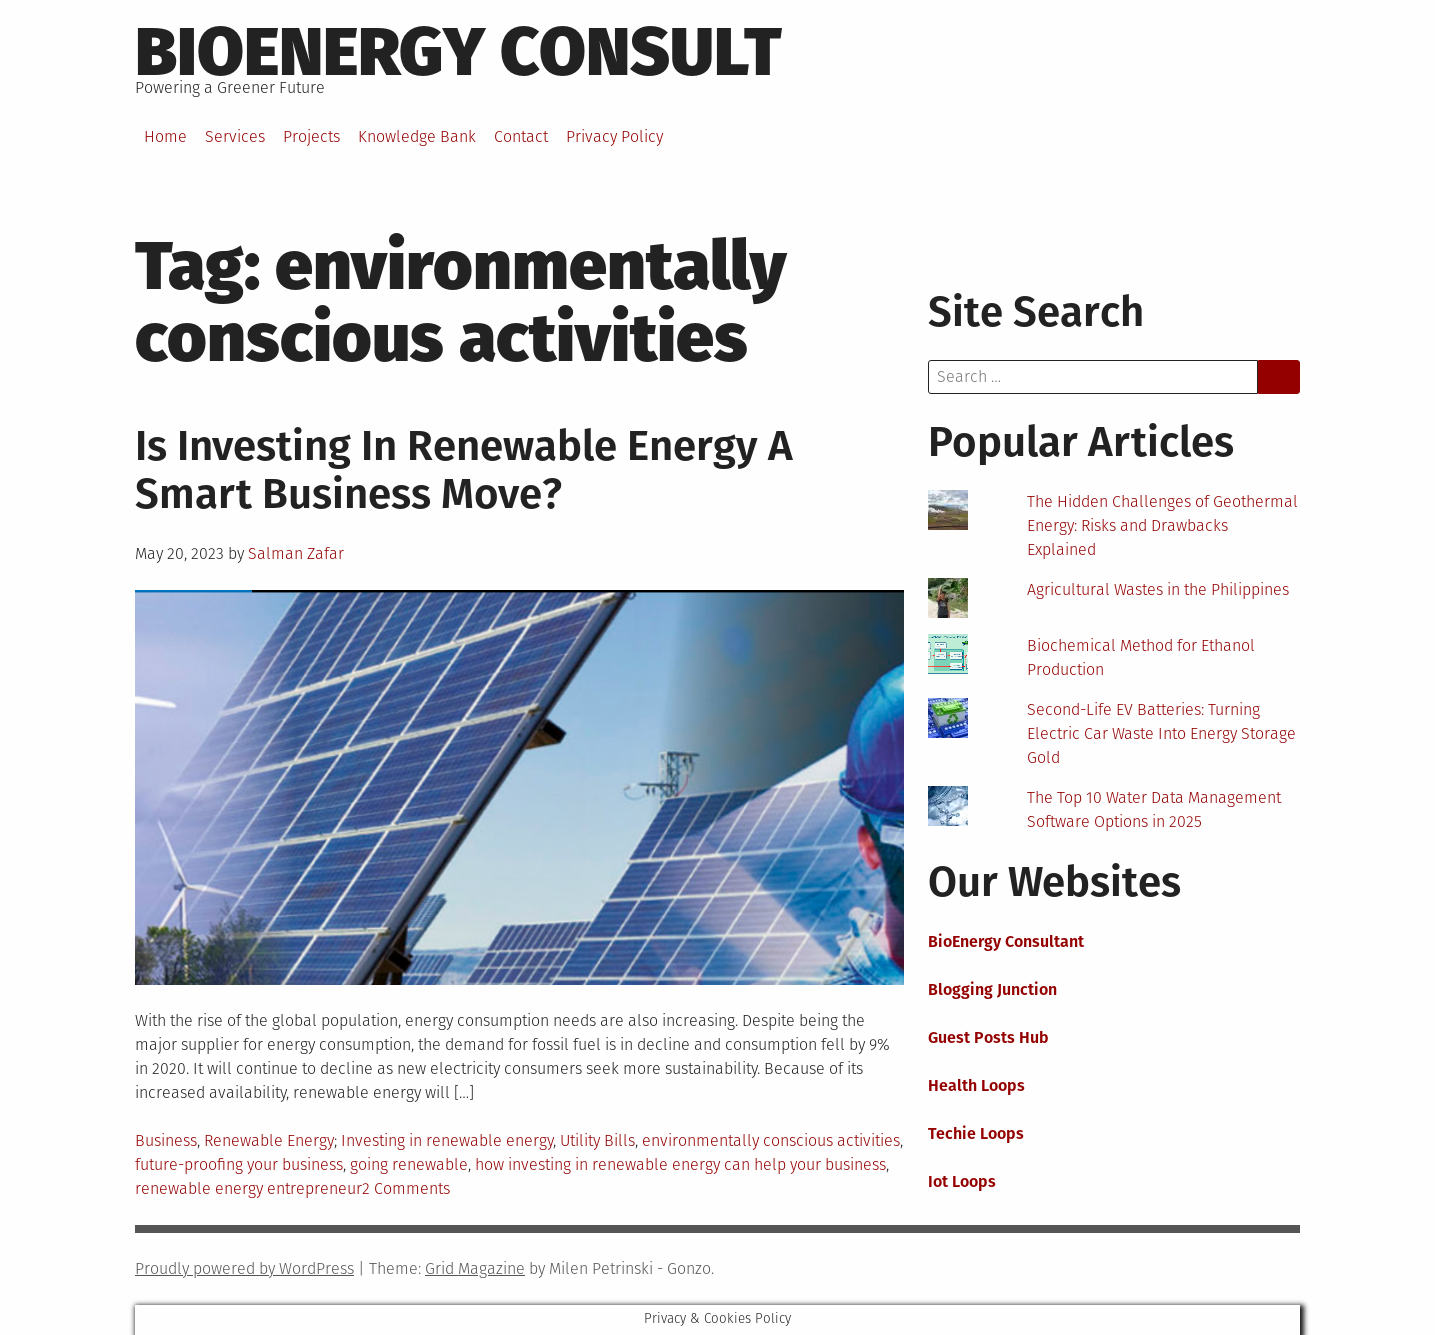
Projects (311, 136)
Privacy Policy (614, 136)
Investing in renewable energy (447, 1140)
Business (166, 1140)
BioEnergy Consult (458, 52)
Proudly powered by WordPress (244, 1268)
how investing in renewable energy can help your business (680, 1164)
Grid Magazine (475, 1268)
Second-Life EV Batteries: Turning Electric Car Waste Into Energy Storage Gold (1161, 733)
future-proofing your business (239, 1164)
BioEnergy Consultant (1006, 941)
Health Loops (976, 1085)
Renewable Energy (269, 1140)
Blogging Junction (992, 989)
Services (235, 136)
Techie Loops (976, 1133)
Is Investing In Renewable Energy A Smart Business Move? (464, 470)
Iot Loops (962, 1181)
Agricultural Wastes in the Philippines (1158, 589)
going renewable (409, 1164)
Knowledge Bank (417, 136)
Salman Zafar (296, 553)
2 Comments (406, 1188)
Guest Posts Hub (988, 1037)
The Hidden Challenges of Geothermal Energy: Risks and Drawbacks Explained (1162, 525)
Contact (521, 136)
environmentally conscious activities (771, 1140)
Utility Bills (597, 1140)
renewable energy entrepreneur (248, 1188)
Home (165, 136)
